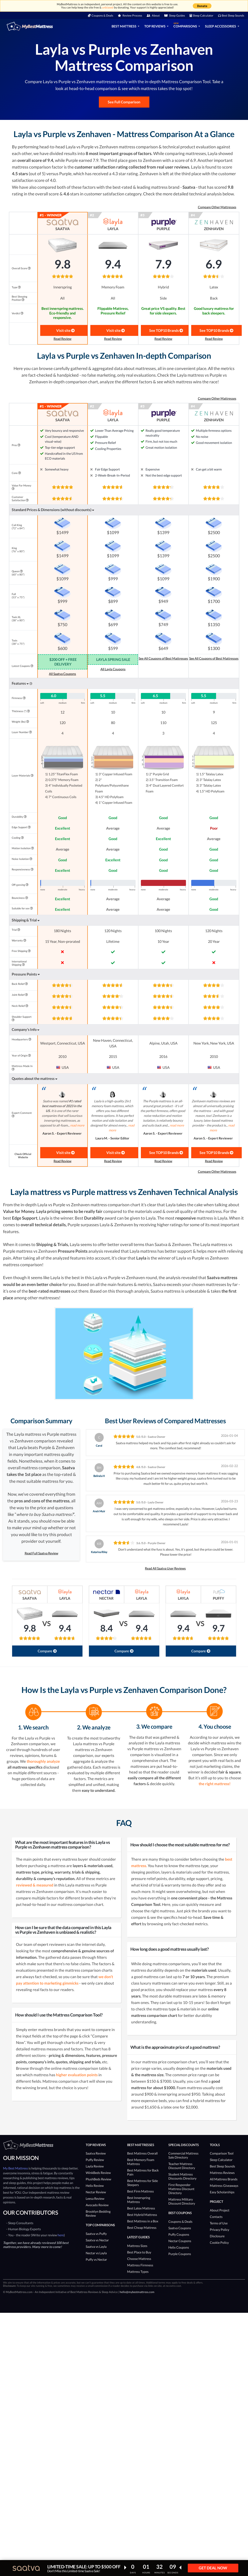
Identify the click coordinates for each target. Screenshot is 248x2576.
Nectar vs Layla (96, 2253)
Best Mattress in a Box (142, 2221)
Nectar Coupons (179, 2241)
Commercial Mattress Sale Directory (183, 2155)
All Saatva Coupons (62, 674)
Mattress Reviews (222, 2173)
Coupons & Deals (100, 15)
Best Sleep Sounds (231, 15)
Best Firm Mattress (140, 2191)
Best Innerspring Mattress (138, 2200)
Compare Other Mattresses (217, 207)
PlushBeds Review (98, 2179)
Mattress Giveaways (224, 2185)
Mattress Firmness (140, 2265)
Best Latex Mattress (141, 2208)
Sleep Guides (174, 15)
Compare (47, 1651)
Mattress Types (138, 2271)
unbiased (107, 7)
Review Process (130, 15)
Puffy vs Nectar (96, 2259)
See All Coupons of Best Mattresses (163, 658)
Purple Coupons (179, 2254)
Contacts (216, 2217)
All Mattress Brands (223, 2179)
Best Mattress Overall (142, 2153)
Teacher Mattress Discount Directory (181, 2166)
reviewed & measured (34, 1885)
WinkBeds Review (98, 2173)
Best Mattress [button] (124, 26)
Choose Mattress (139, 2259)
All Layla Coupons (113, 669)
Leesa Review (95, 2198)
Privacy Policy (219, 2229)
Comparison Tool (221, 2153)
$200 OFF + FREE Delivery (63, 661)
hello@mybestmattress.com (137, 2292)
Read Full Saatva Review (41, 1553)
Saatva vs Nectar (97, 2240)
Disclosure (217, 2236)
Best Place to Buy (139, 2252)
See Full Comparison (124, 102)
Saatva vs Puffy (96, 2233)
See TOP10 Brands (166, 330)
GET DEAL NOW (213, 2569)
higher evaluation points (77, 2074)
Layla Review (95, 2166)
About (153, 15)
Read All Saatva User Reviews (165, 1568)
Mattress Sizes (137, 2246)
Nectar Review (96, 2192)
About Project (219, 2210)
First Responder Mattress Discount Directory (181, 2189)
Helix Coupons (178, 2247)
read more (77, 1125)
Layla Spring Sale (113, 659)
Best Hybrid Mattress (142, 2215)
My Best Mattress (15, 2168)
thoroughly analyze (43, 1761)
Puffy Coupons (178, 2234)
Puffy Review (95, 2160)
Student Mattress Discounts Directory (182, 2176)
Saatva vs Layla (96, 2246)
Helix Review (95, 2185)
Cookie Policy (219, 2242)
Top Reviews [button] (155, 26)
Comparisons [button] (185, 25)
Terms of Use (219, 2223)
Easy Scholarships (222, 2192)
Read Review (62, 339)
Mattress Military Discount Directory (181, 2201)
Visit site (65, 330)
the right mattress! (215, 1783)
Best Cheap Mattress (141, 2227)
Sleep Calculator (201, 15)
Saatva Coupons (179, 2228)
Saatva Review (96, 2153)
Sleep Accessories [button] (221, 26)
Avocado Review (97, 2205)
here (61, 2235)
